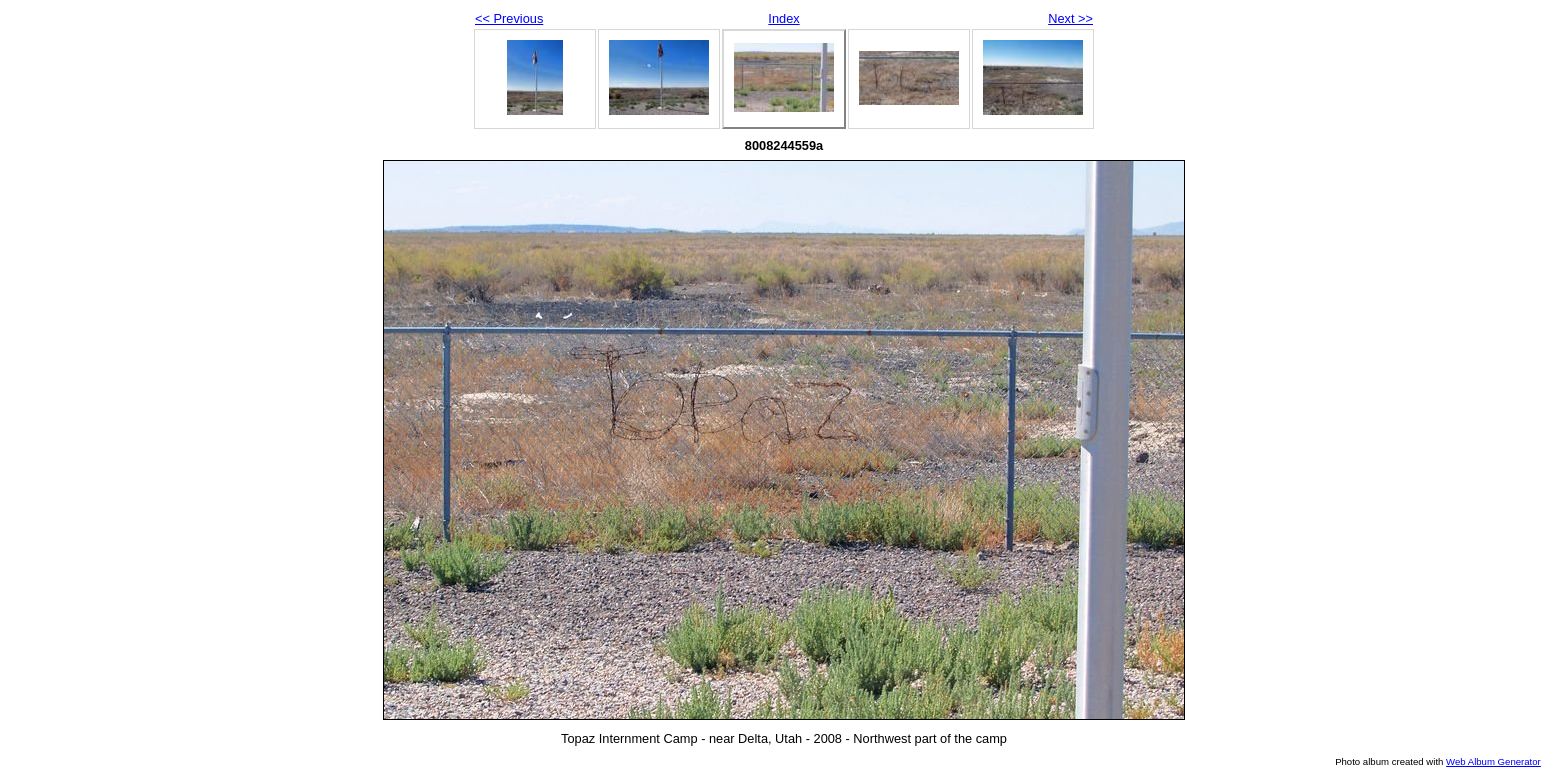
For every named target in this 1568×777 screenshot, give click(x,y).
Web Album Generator (1493, 761)
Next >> (1070, 18)
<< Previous (509, 18)
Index (783, 18)
